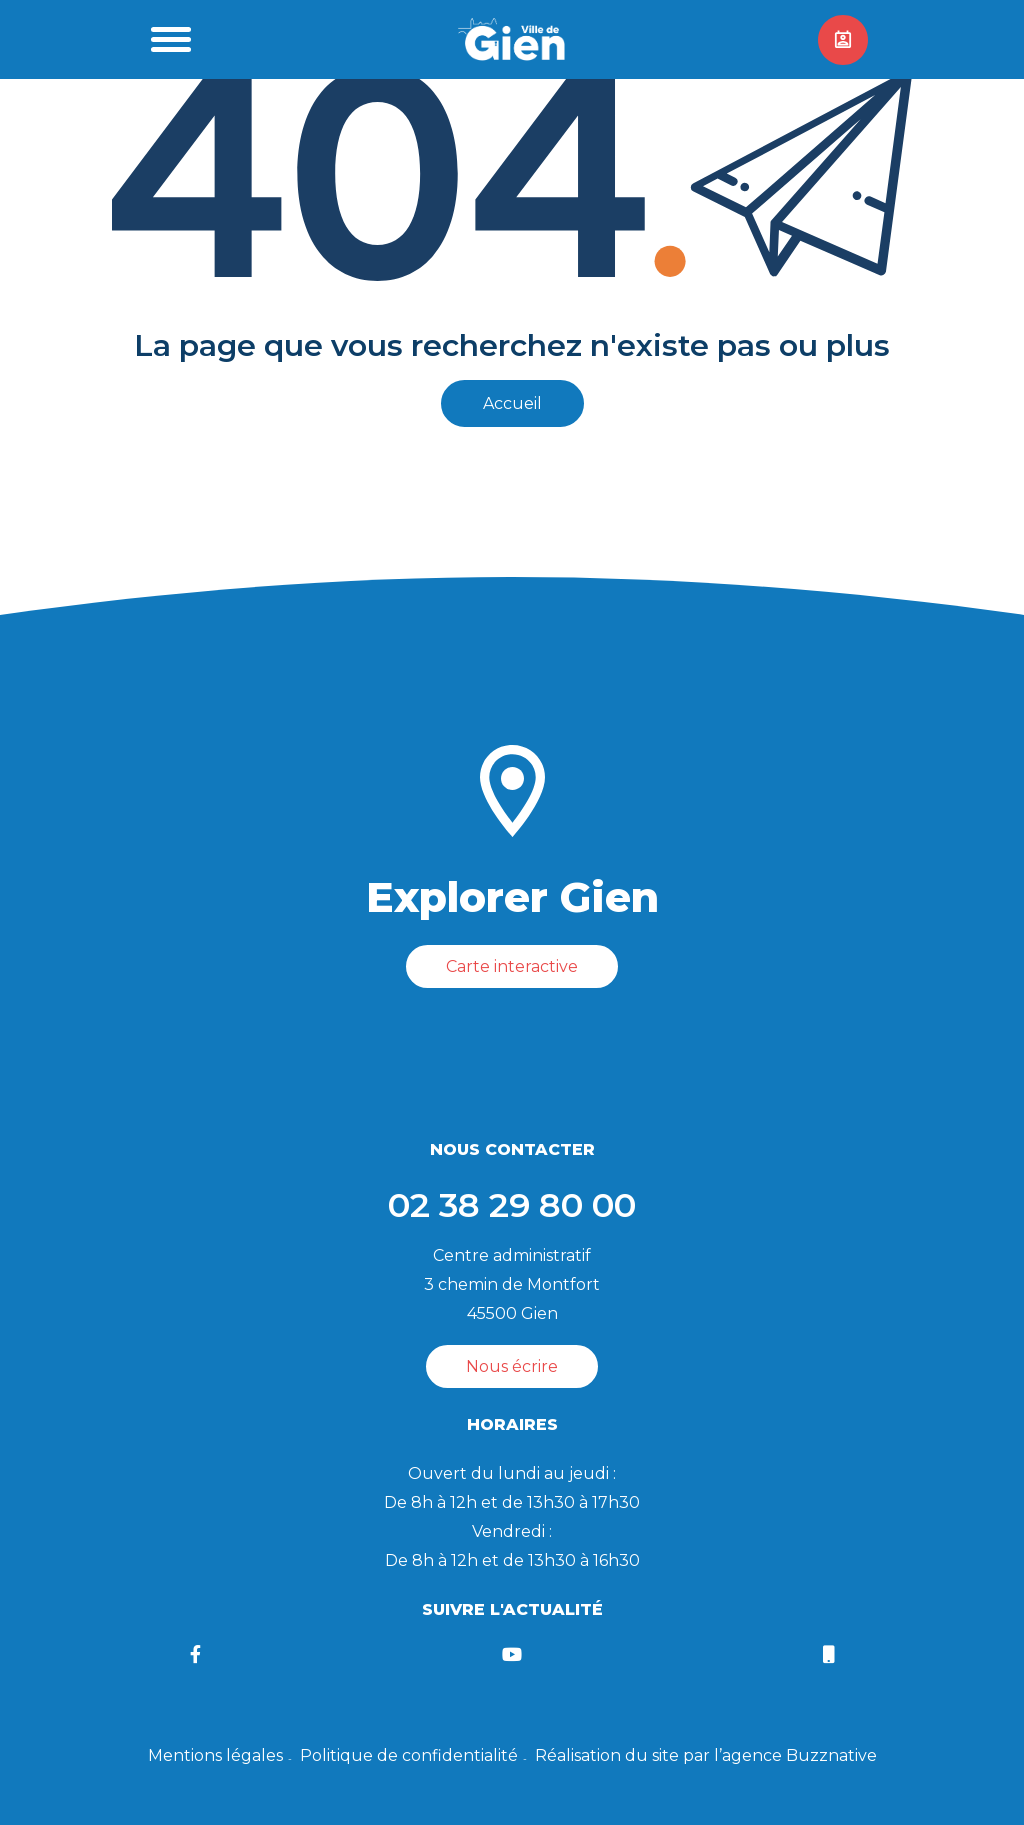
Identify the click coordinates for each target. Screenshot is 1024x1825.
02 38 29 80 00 (512, 1205)
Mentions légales (215, 1755)
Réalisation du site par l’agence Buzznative (706, 1755)
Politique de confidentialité (409, 1755)
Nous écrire (512, 1366)
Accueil (512, 403)
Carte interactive (512, 966)
